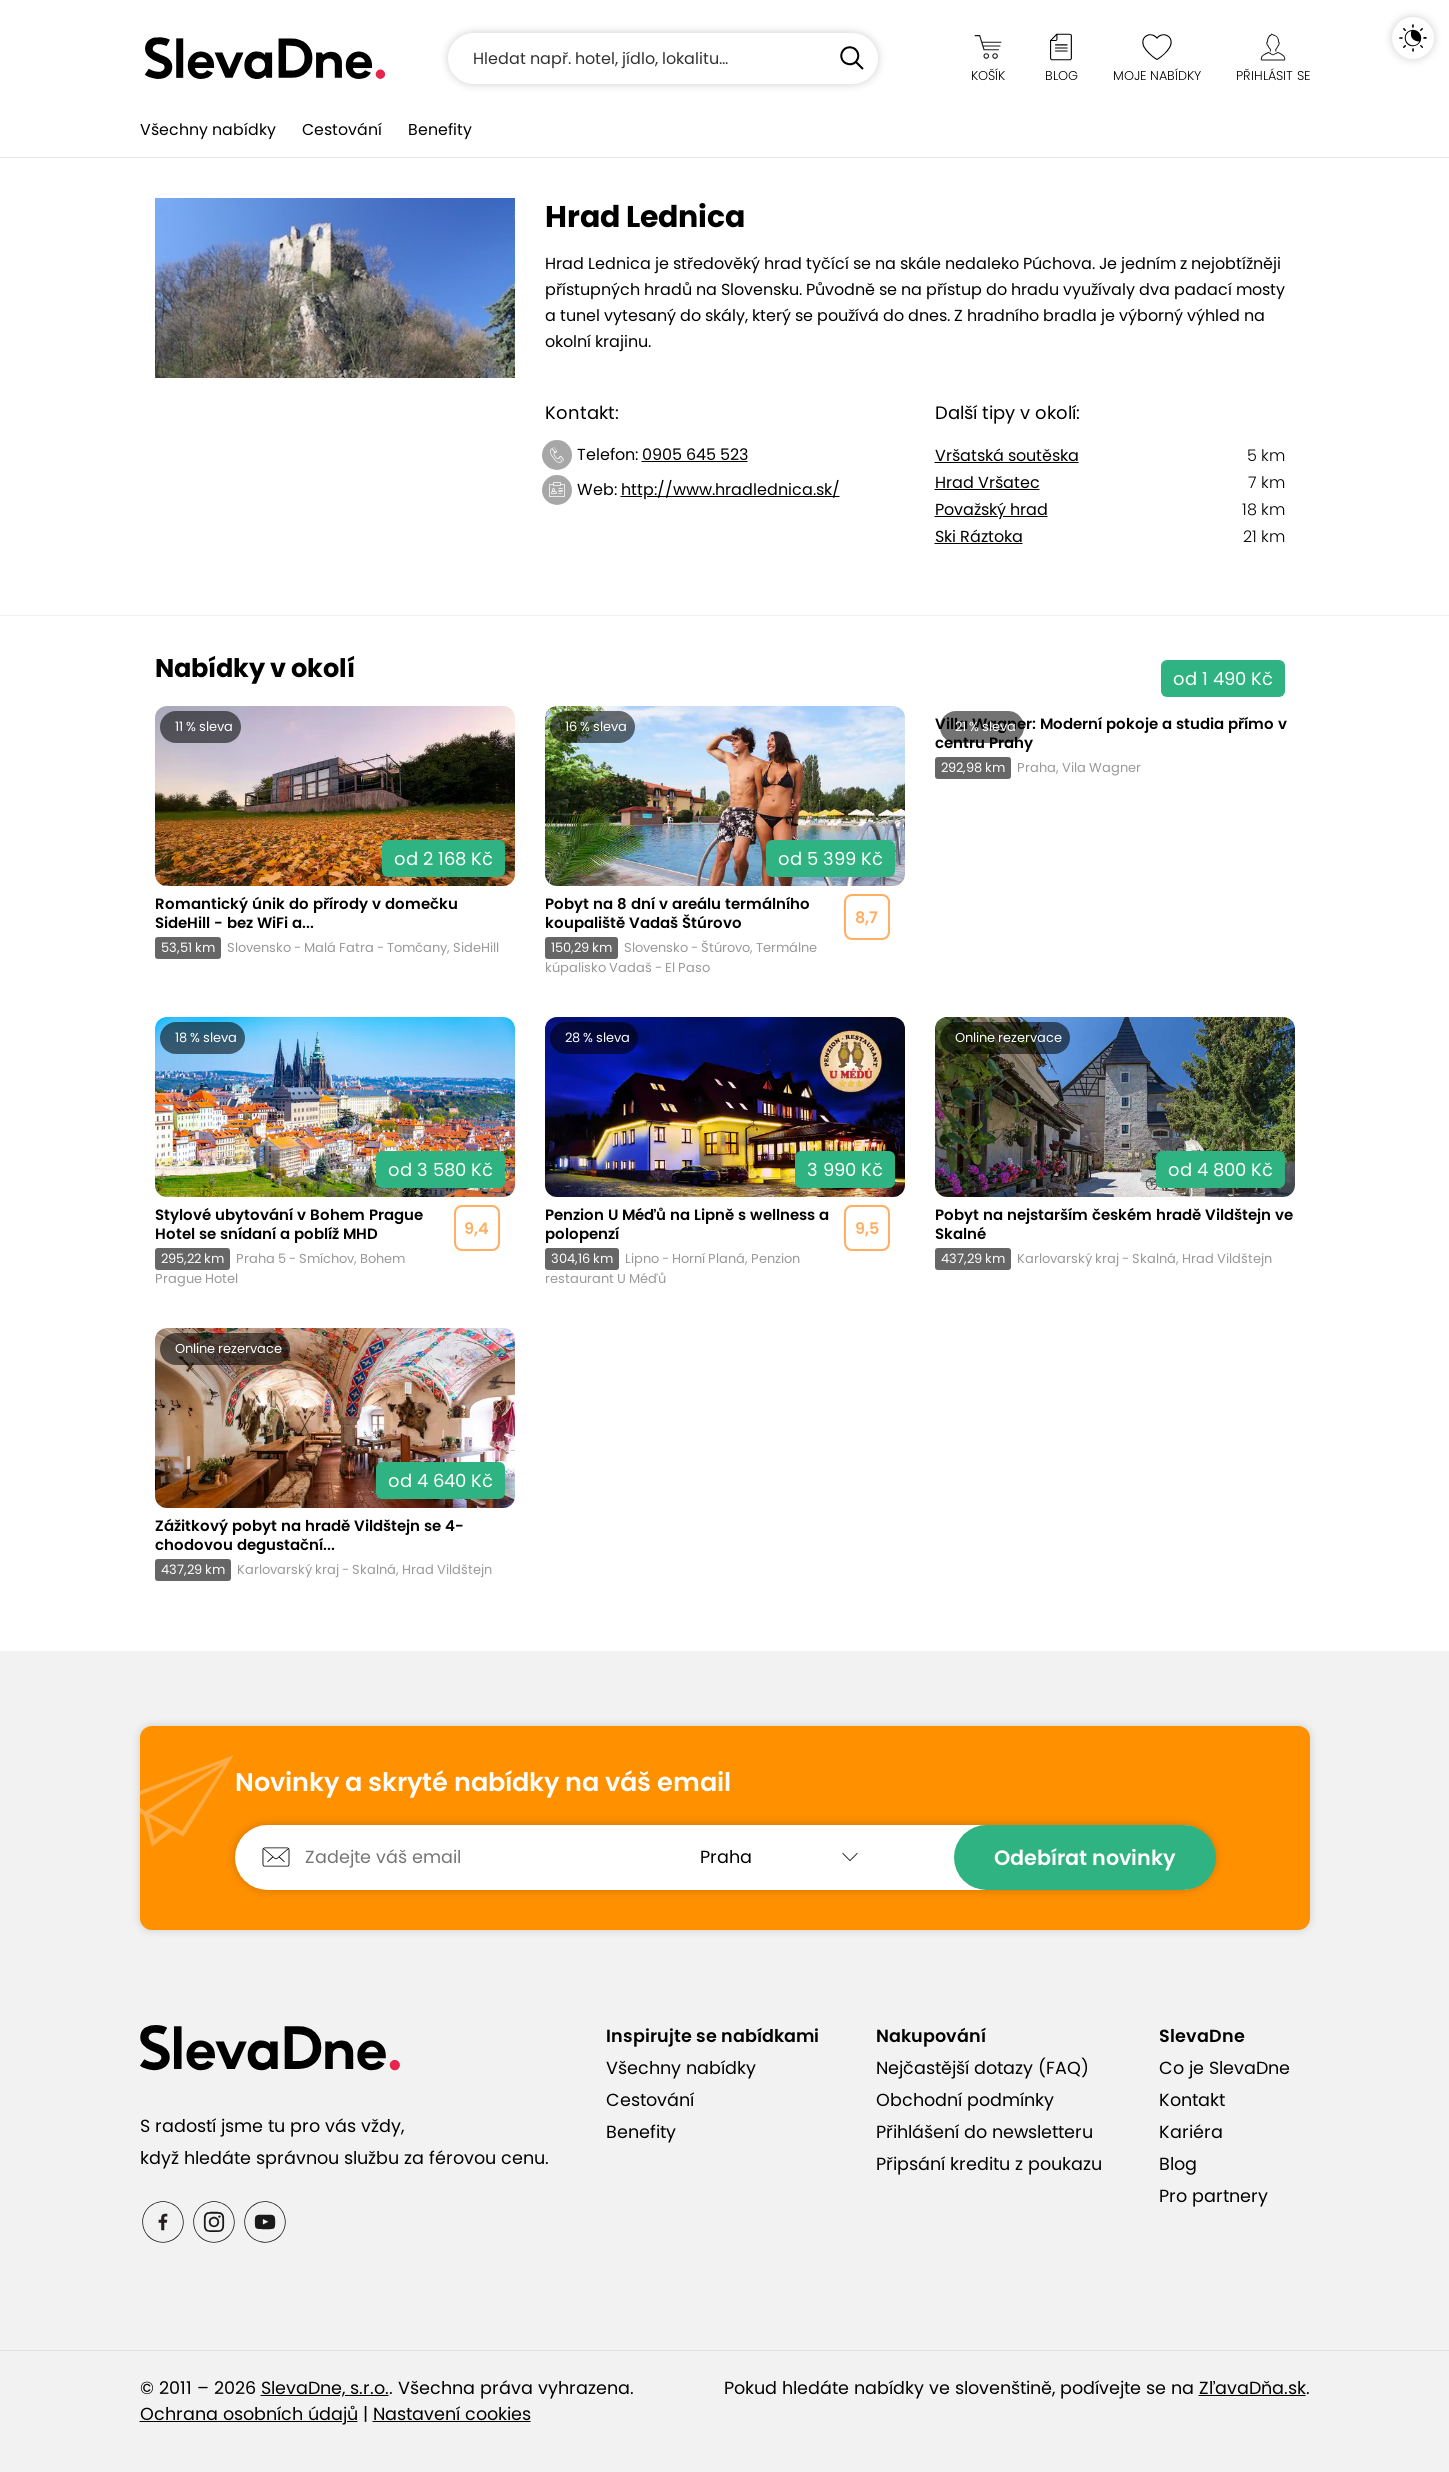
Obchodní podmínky (965, 2100)
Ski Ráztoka (979, 536)
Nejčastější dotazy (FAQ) (982, 2068)
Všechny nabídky (208, 129)
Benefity (440, 129)
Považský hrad (991, 509)
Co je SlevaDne (1224, 2068)
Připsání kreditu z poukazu (989, 2164)
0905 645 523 (695, 454)
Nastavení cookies (452, 2414)
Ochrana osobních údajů (249, 2414)
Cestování (342, 129)
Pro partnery (1213, 2196)
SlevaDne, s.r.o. (325, 2388)
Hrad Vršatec (987, 482)
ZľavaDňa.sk (1252, 2388)
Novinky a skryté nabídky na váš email (483, 1783)
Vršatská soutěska (1007, 455)
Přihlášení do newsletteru (984, 2132)
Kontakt (1192, 2100)
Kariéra (1191, 2132)
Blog (1178, 2164)
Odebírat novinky (1085, 1857)
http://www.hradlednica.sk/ (730, 489)
